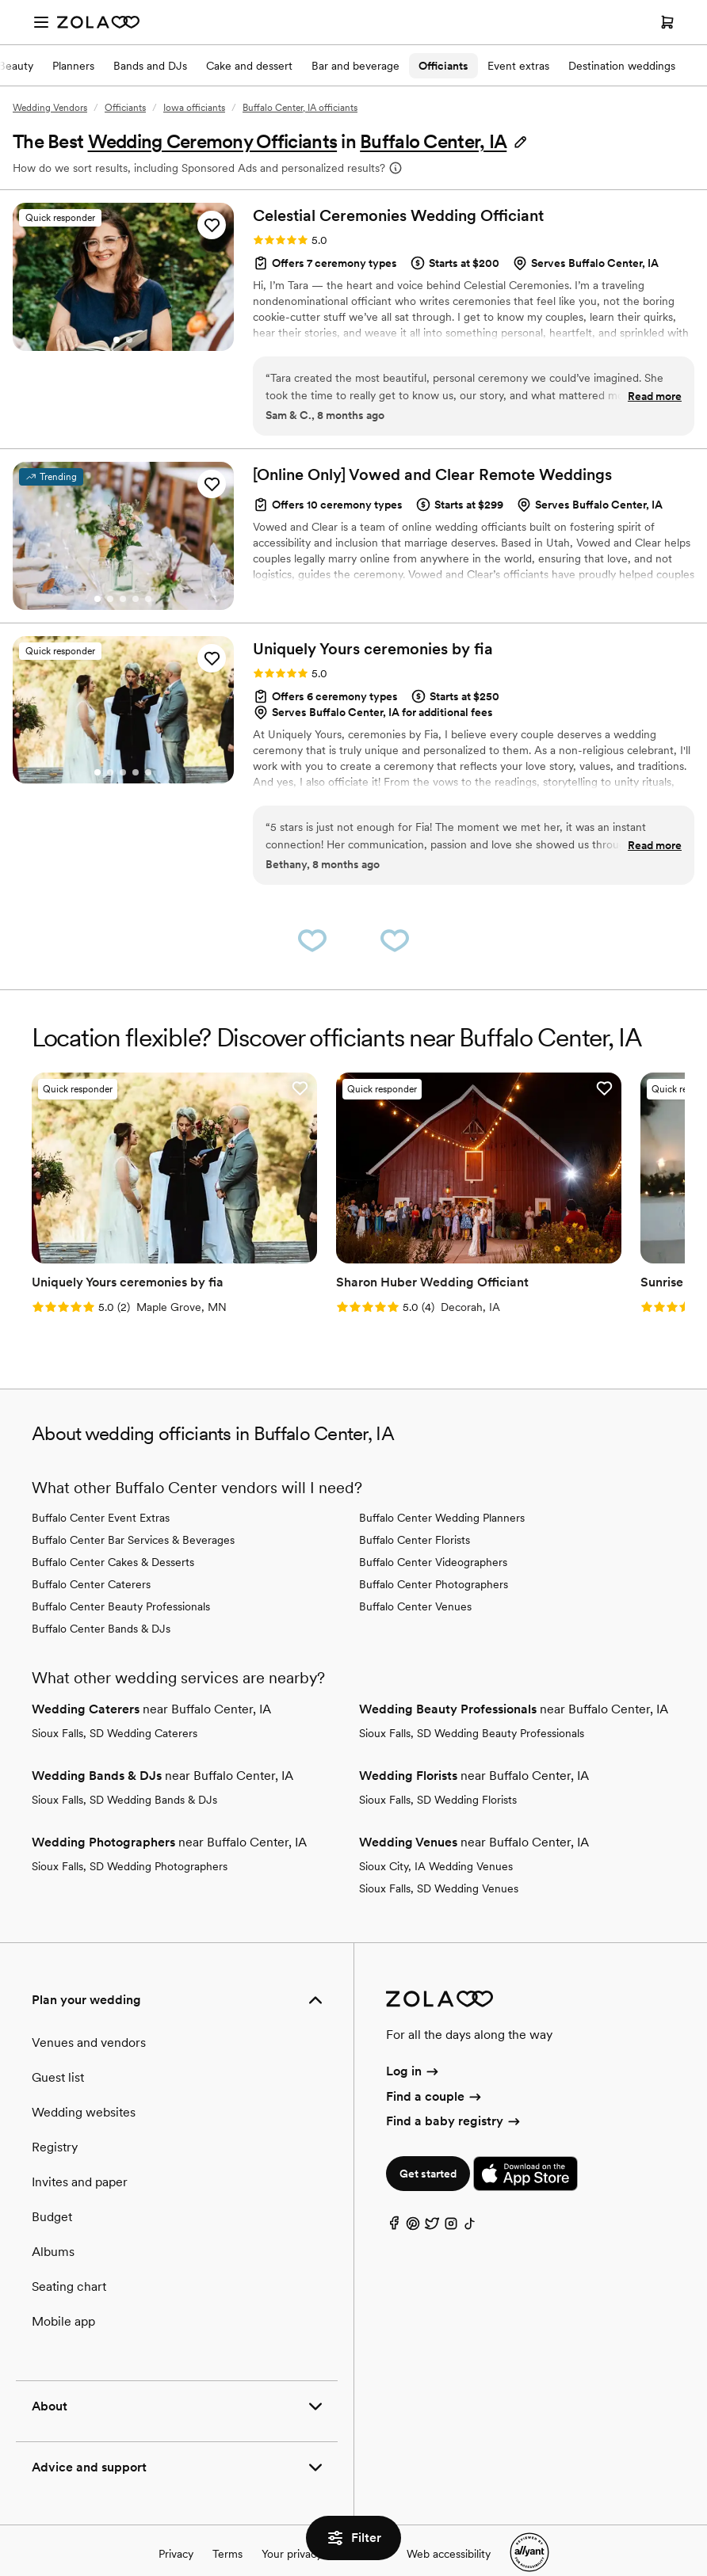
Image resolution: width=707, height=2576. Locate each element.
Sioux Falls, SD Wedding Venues (438, 1859)
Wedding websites (84, 2082)
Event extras (518, 65)
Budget (52, 2187)
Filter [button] (353, 2537)
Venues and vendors (89, 2013)
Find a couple (434, 2067)
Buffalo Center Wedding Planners (442, 1488)
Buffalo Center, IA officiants (300, 107)
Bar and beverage (355, 65)
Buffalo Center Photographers (433, 1555)
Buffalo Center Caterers (91, 1555)
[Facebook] (394, 2197)
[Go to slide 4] (135, 599)
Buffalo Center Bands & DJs (101, 1599)
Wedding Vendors (50, 107)
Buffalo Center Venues (415, 1577)
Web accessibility (449, 2525)
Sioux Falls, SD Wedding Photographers (129, 1837)
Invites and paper (80, 2152)
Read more (655, 396)
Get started (428, 2144)
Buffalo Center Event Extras (101, 1488)
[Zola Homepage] (98, 22)
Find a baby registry (454, 2091)
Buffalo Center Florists (414, 1510)
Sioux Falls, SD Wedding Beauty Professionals (471, 1704)
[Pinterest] (413, 2197)
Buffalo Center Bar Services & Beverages (133, 1510)
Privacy (176, 2525)
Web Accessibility (0, 0)
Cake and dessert (249, 65)
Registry (55, 2117)
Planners (73, 65)
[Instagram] (451, 2197)
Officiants (443, 65)
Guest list (58, 2048)
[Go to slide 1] (116, 340)
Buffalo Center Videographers (433, 1532)
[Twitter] (432, 2197)
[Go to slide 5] (148, 599)
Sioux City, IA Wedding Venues (436, 1837)
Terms (227, 2525)
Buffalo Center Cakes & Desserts (113, 1532)
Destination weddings (621, 65)
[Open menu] (41, 22)
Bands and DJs (150, 65)
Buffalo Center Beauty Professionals (121, 1577)
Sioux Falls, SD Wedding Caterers (114, 1704)
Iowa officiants (194, 107)
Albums (53, 2222)
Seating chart (69, 2257)
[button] (444, 141)
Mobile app (63, 2292)
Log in (413, 2042)
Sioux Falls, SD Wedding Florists (438, 1770)
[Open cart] (667, 22)
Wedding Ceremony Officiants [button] (213, 141)
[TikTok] (470, 2197)
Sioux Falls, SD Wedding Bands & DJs (124, 1770)
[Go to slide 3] (123, 599)
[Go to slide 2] (129, 340)
